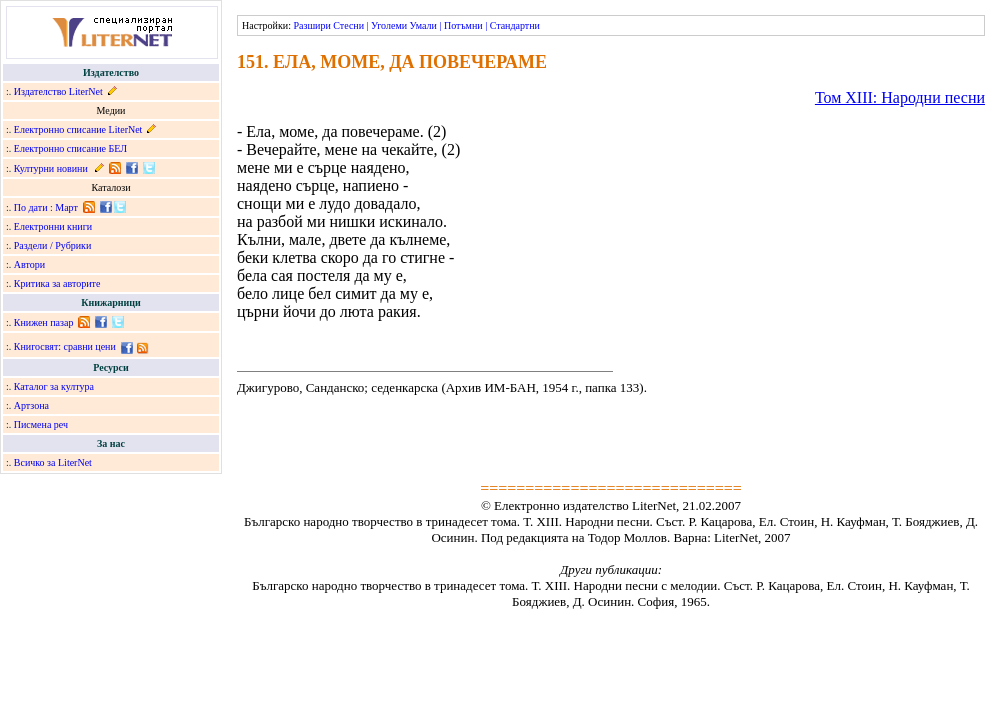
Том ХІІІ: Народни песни (900, 97)
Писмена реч (41, 424)
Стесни (348, 25)
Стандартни (515, 25)
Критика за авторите (57, 283)
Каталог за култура (54, 386)
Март (66, 207)
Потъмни (463, 25)
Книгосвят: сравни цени (65, 346)
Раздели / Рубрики (53, 245)
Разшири (311, 25)
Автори (29, 264)
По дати (31, 207)
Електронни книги (53, 226)
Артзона (31, 405)
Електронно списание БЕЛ (70, 148)
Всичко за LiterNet (53, 462)
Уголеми (389, 25)
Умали (423, 25)
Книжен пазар (44, 322)
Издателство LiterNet (58, 91)
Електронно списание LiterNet (78, 129)
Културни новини (51, 168)
